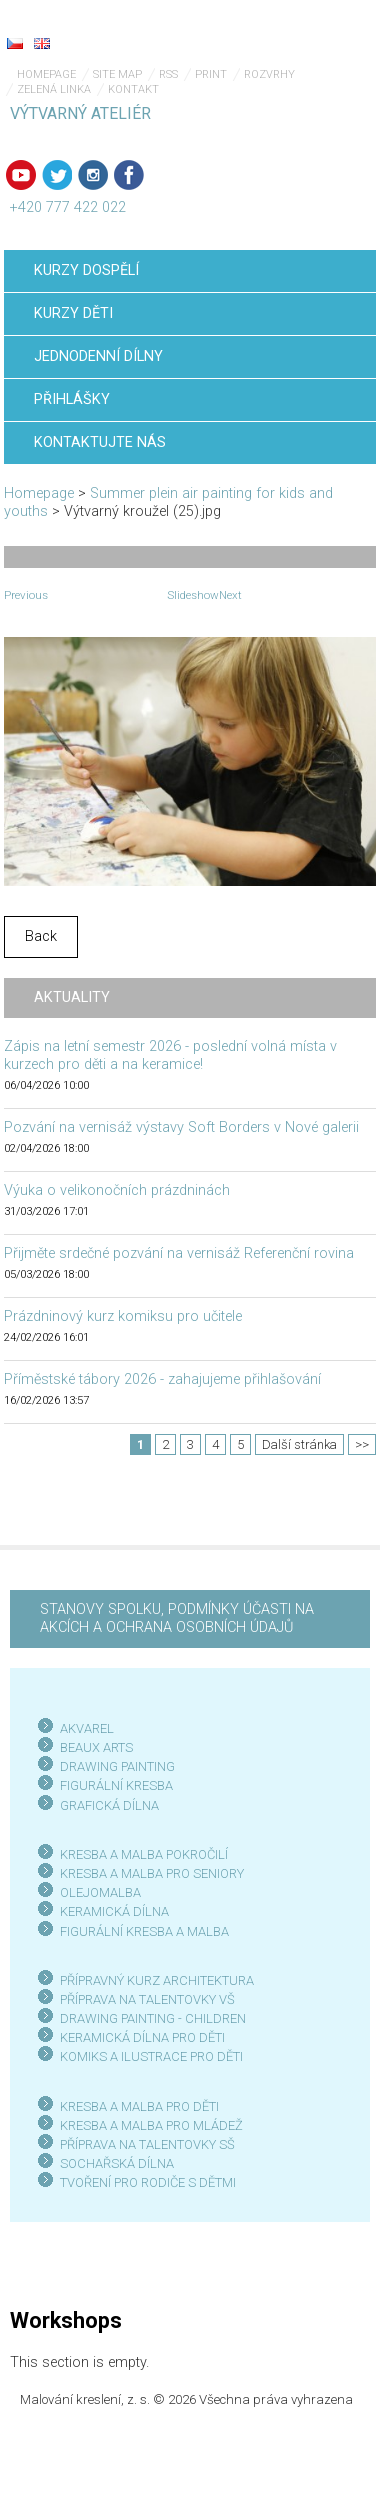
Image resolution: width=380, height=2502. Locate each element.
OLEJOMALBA (100, 1892)
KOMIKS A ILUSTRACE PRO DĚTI (151, 2056)
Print (211, 74)
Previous (26, 595)
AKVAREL (87, 1728)
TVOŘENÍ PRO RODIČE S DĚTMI (148, 2182)
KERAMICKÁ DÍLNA (114, 1911)
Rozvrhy (269, 74)
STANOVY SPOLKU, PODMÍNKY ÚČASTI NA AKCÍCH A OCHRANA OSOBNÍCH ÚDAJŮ (177, 1618)
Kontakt (133, 89)
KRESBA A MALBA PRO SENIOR (148, 1873)
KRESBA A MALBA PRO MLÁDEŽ (151, 2125)
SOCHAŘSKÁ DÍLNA (117, 2163)
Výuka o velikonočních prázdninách (117, 1190)
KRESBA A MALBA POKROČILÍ (144, 1854)
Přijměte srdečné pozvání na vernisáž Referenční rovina (179, 1253)
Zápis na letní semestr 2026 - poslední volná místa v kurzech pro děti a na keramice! (170, 1055)
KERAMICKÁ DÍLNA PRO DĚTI (142, 2037)
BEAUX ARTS (96, 1747)
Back (41, 936)
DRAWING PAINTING (117, 1766)
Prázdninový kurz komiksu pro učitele (123, 1316)
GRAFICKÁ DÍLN (105, 1805)
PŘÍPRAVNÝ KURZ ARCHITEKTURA (157, 1980)
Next (230, 595)
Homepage (46, 74)
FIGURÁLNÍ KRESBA (116, 1785)
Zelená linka (54, 89)
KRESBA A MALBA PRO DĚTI (139, 2106)
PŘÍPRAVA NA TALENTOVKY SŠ (147, 2144)
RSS (168, 74)
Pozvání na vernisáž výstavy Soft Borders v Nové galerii (181, 1127)
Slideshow (193, 595)
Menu (325, 30)
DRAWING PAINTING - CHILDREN (153, 2018)
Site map (117, 74)
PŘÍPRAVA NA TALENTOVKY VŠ (147, 1999)
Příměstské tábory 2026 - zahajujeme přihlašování (162, 1379)
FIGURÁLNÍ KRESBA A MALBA (144, 1931)
